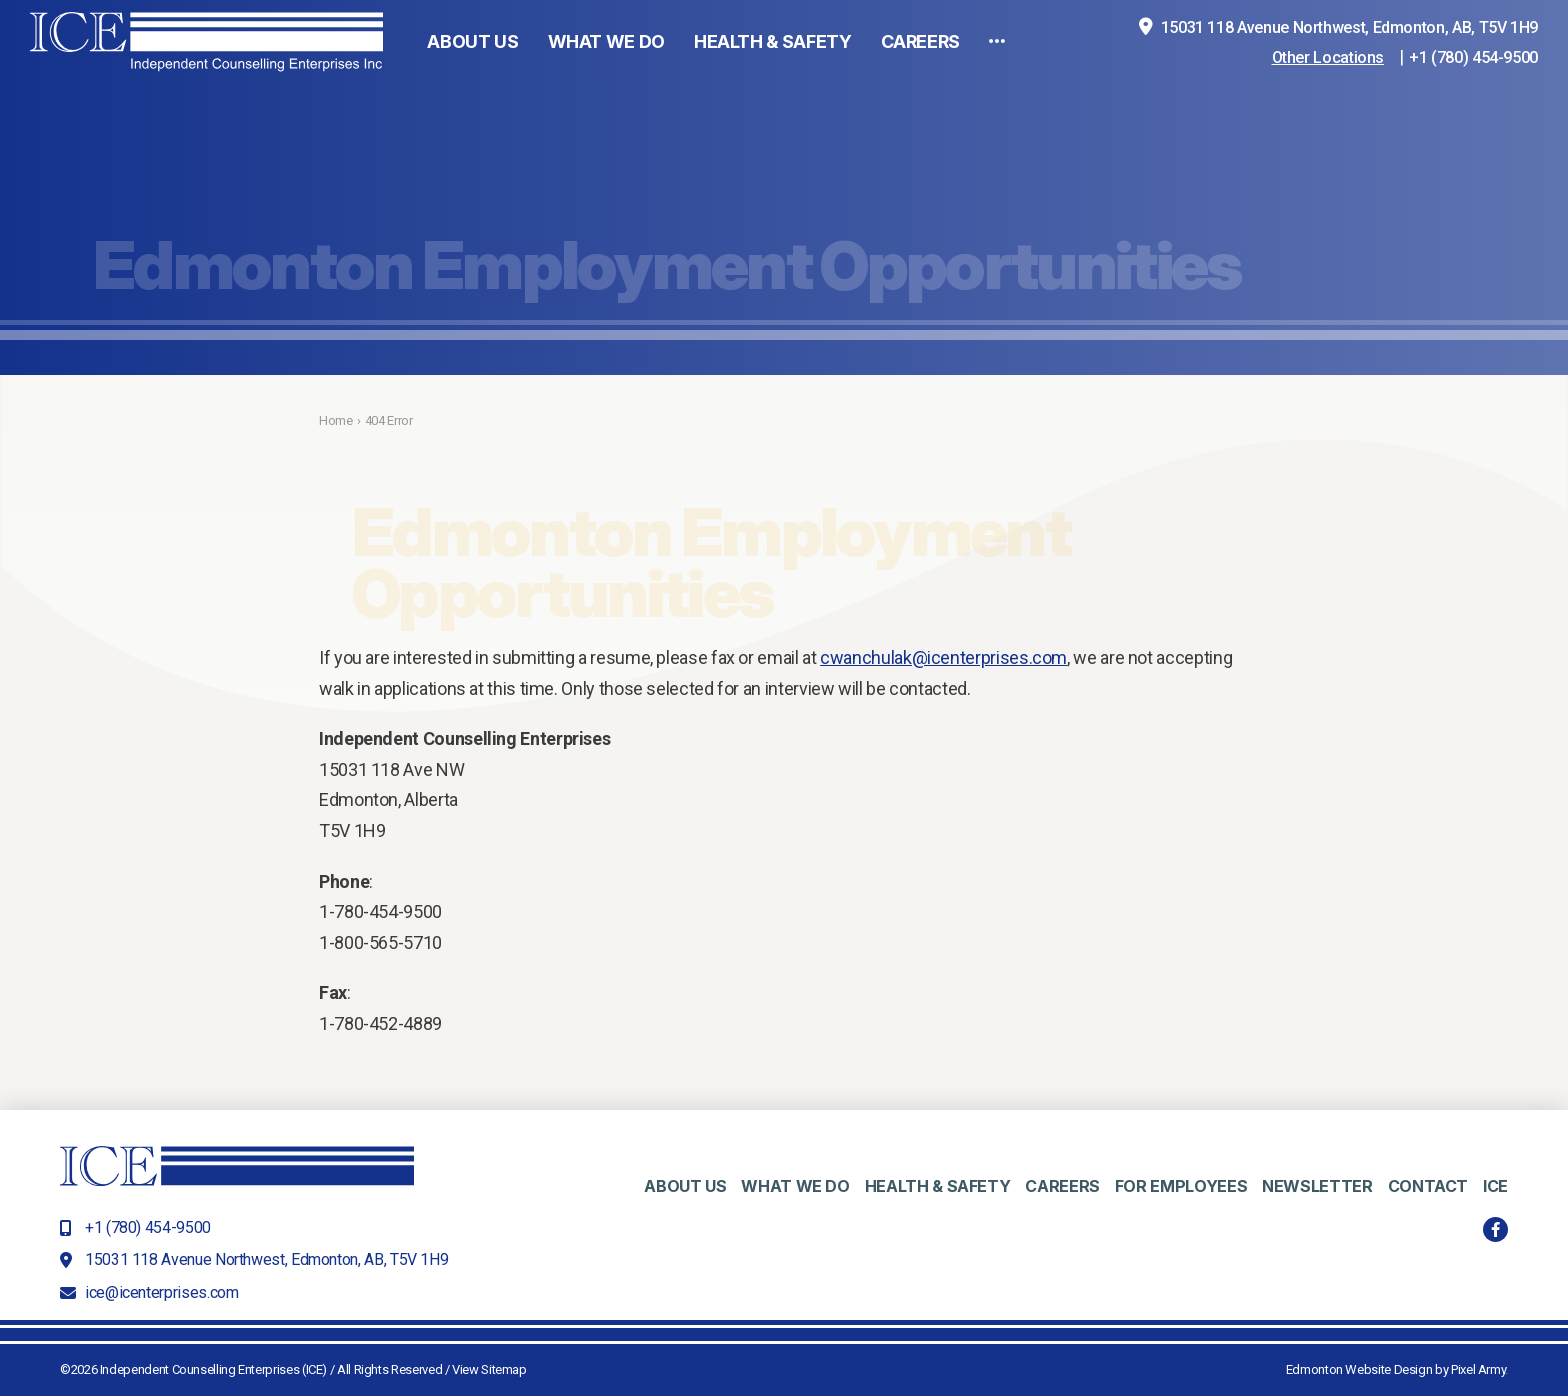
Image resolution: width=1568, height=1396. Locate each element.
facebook (1495, 1229)
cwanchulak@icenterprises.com (943, 657)
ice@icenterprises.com (161, 1292)
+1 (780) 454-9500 (1473, 103)
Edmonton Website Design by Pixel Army (1396, 1369)
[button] (997, 87)
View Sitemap (489, 1369)
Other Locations (1328, 103)
